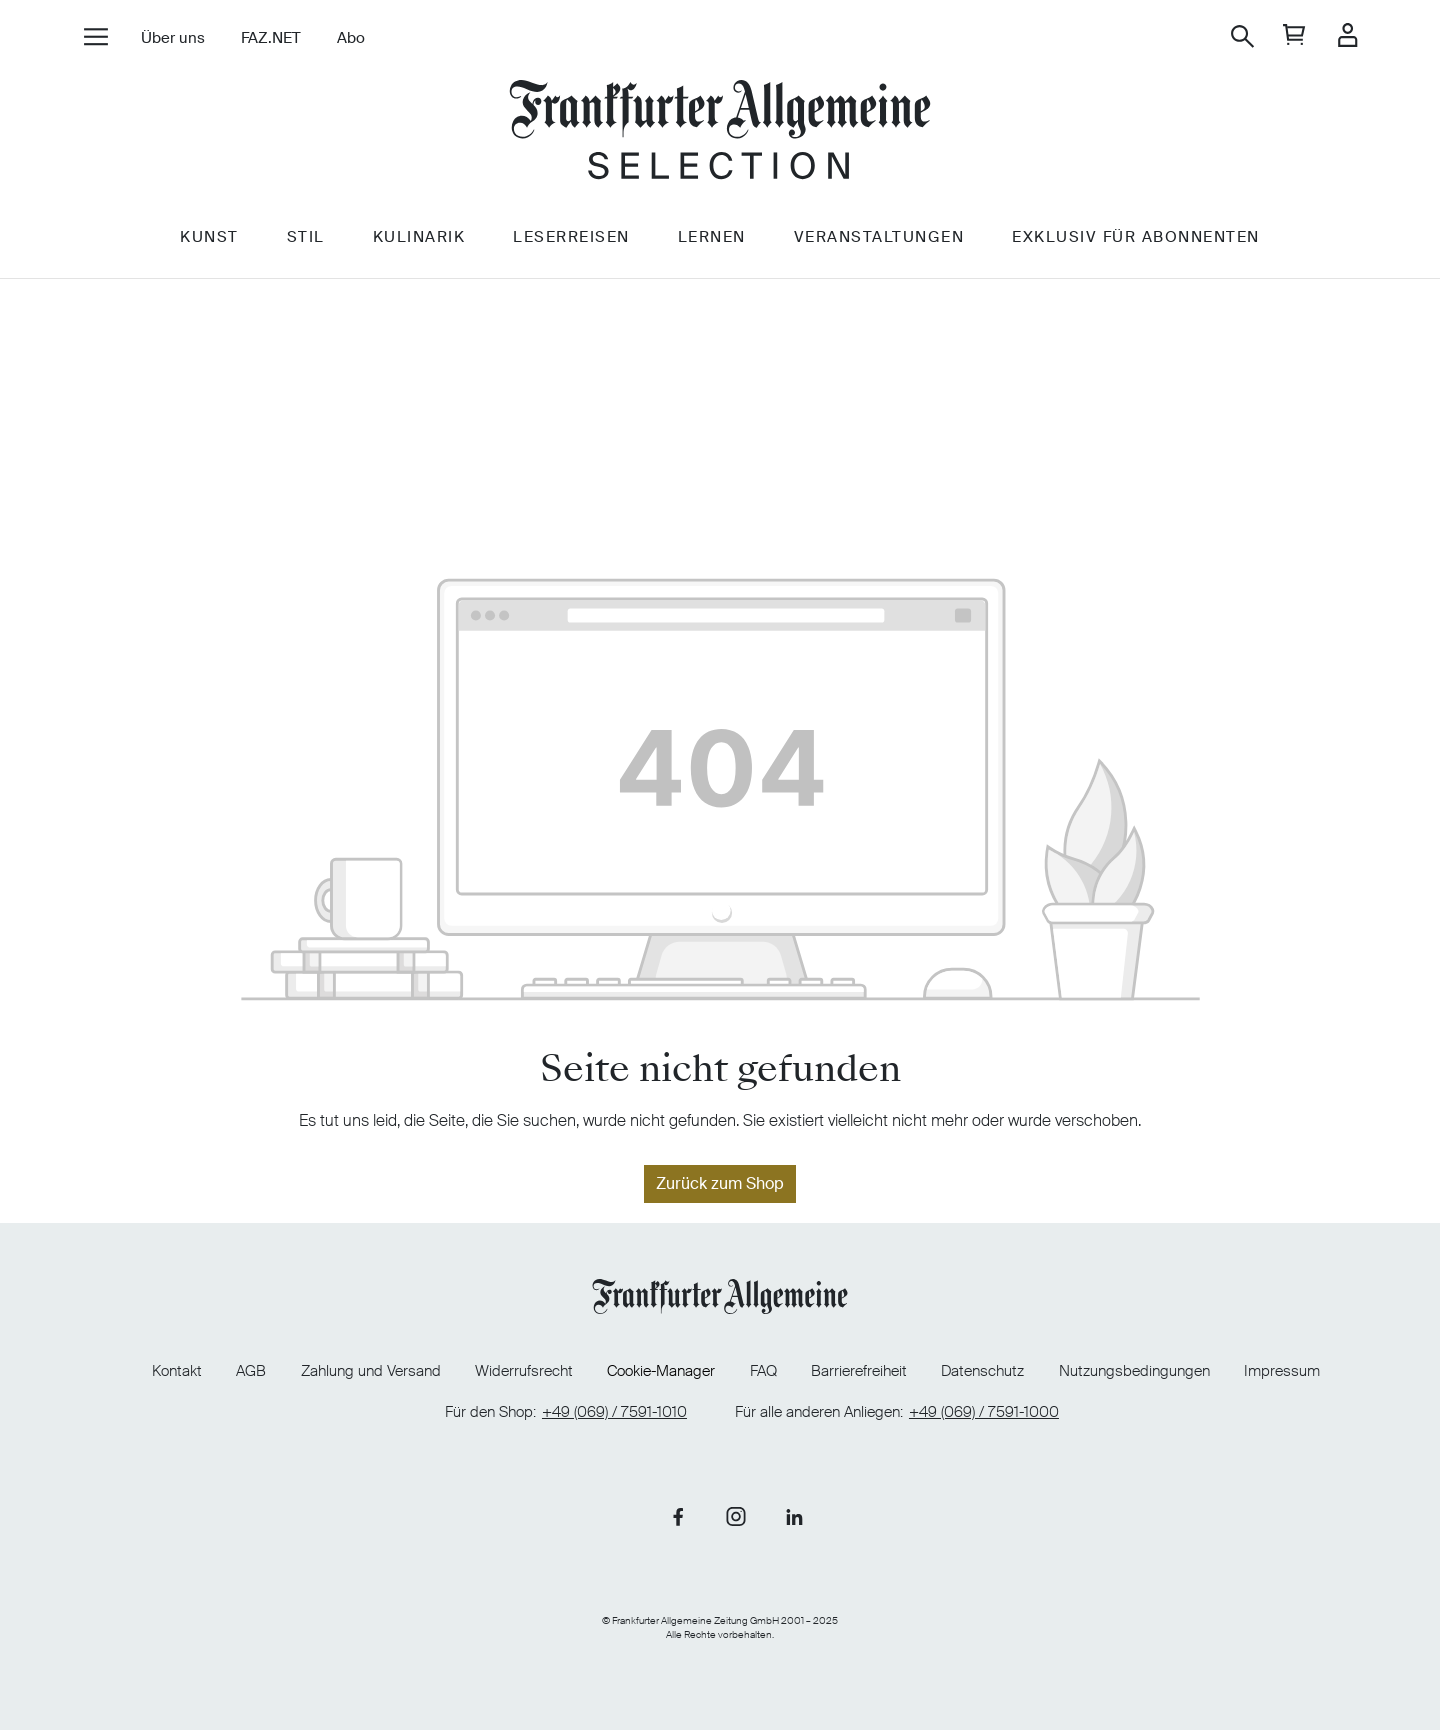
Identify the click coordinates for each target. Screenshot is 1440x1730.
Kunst (209, 237)
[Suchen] (1242, 36)
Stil (306, 237)
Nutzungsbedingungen (1134, 1371)
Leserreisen (571, 237)
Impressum (1282, 1371)
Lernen (712, 237)
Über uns (173, 38)
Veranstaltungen (879, 237)
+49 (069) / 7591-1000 (984, 1412)
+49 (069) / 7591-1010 (614, 1412)
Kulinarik (419, 237)
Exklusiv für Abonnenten (1136, 237)
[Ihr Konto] (1347, 36)
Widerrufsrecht (524, 1371)
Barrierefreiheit (859, 1371)
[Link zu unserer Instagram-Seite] (736, 1516)
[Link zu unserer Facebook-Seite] (678, 1516)
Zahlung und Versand (371, 1371)
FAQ (763, 1371)
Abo (351, 38)
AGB (251, 1371)
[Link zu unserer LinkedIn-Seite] (794, 1516)
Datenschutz (982, 1371)
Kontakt (177, 1371)
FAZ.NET (271, 38)
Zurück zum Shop (720, 1183)
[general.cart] (1294, 36)
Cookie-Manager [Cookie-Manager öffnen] (661, 1371)
